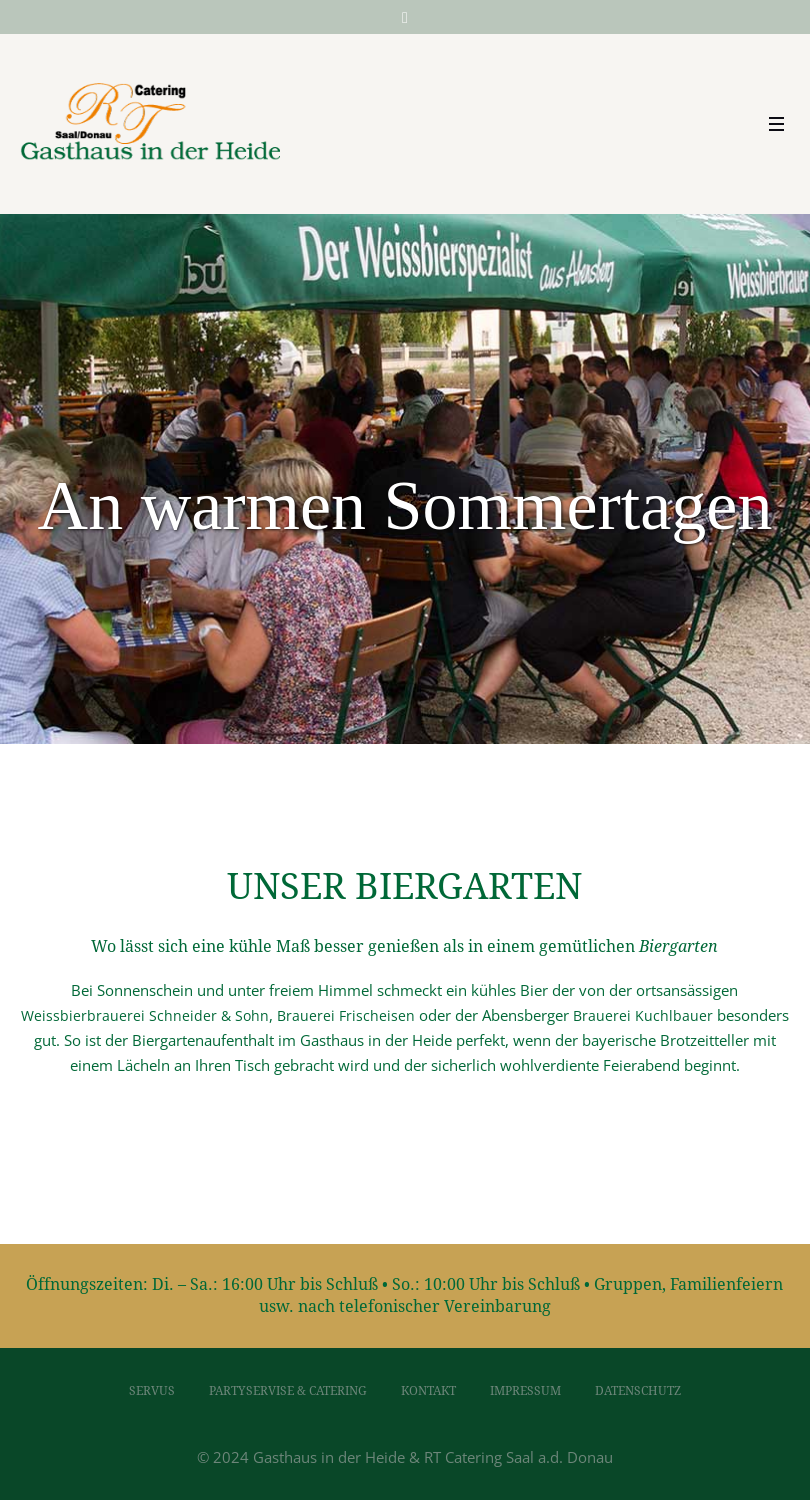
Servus (152, 1391)
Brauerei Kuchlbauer (643, 1015)
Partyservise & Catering (288, 1391)
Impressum (525, 1391)
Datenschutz (638, 1391)
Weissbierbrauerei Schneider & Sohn (145, 1015)
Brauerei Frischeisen (346, 1015)
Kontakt (428, 1391)
